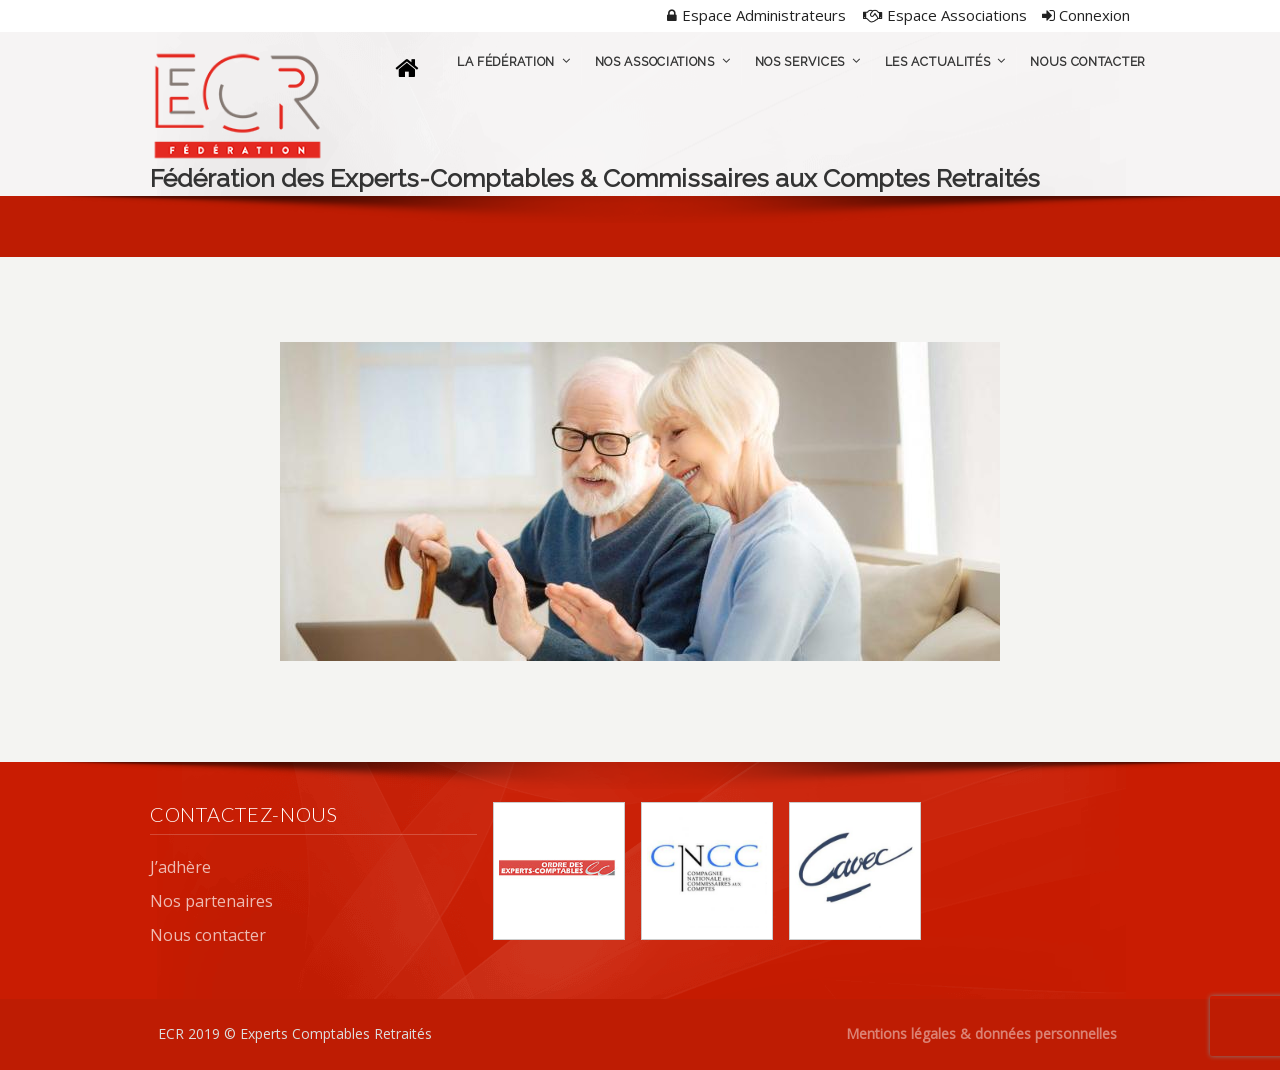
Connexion (1086, 15)
